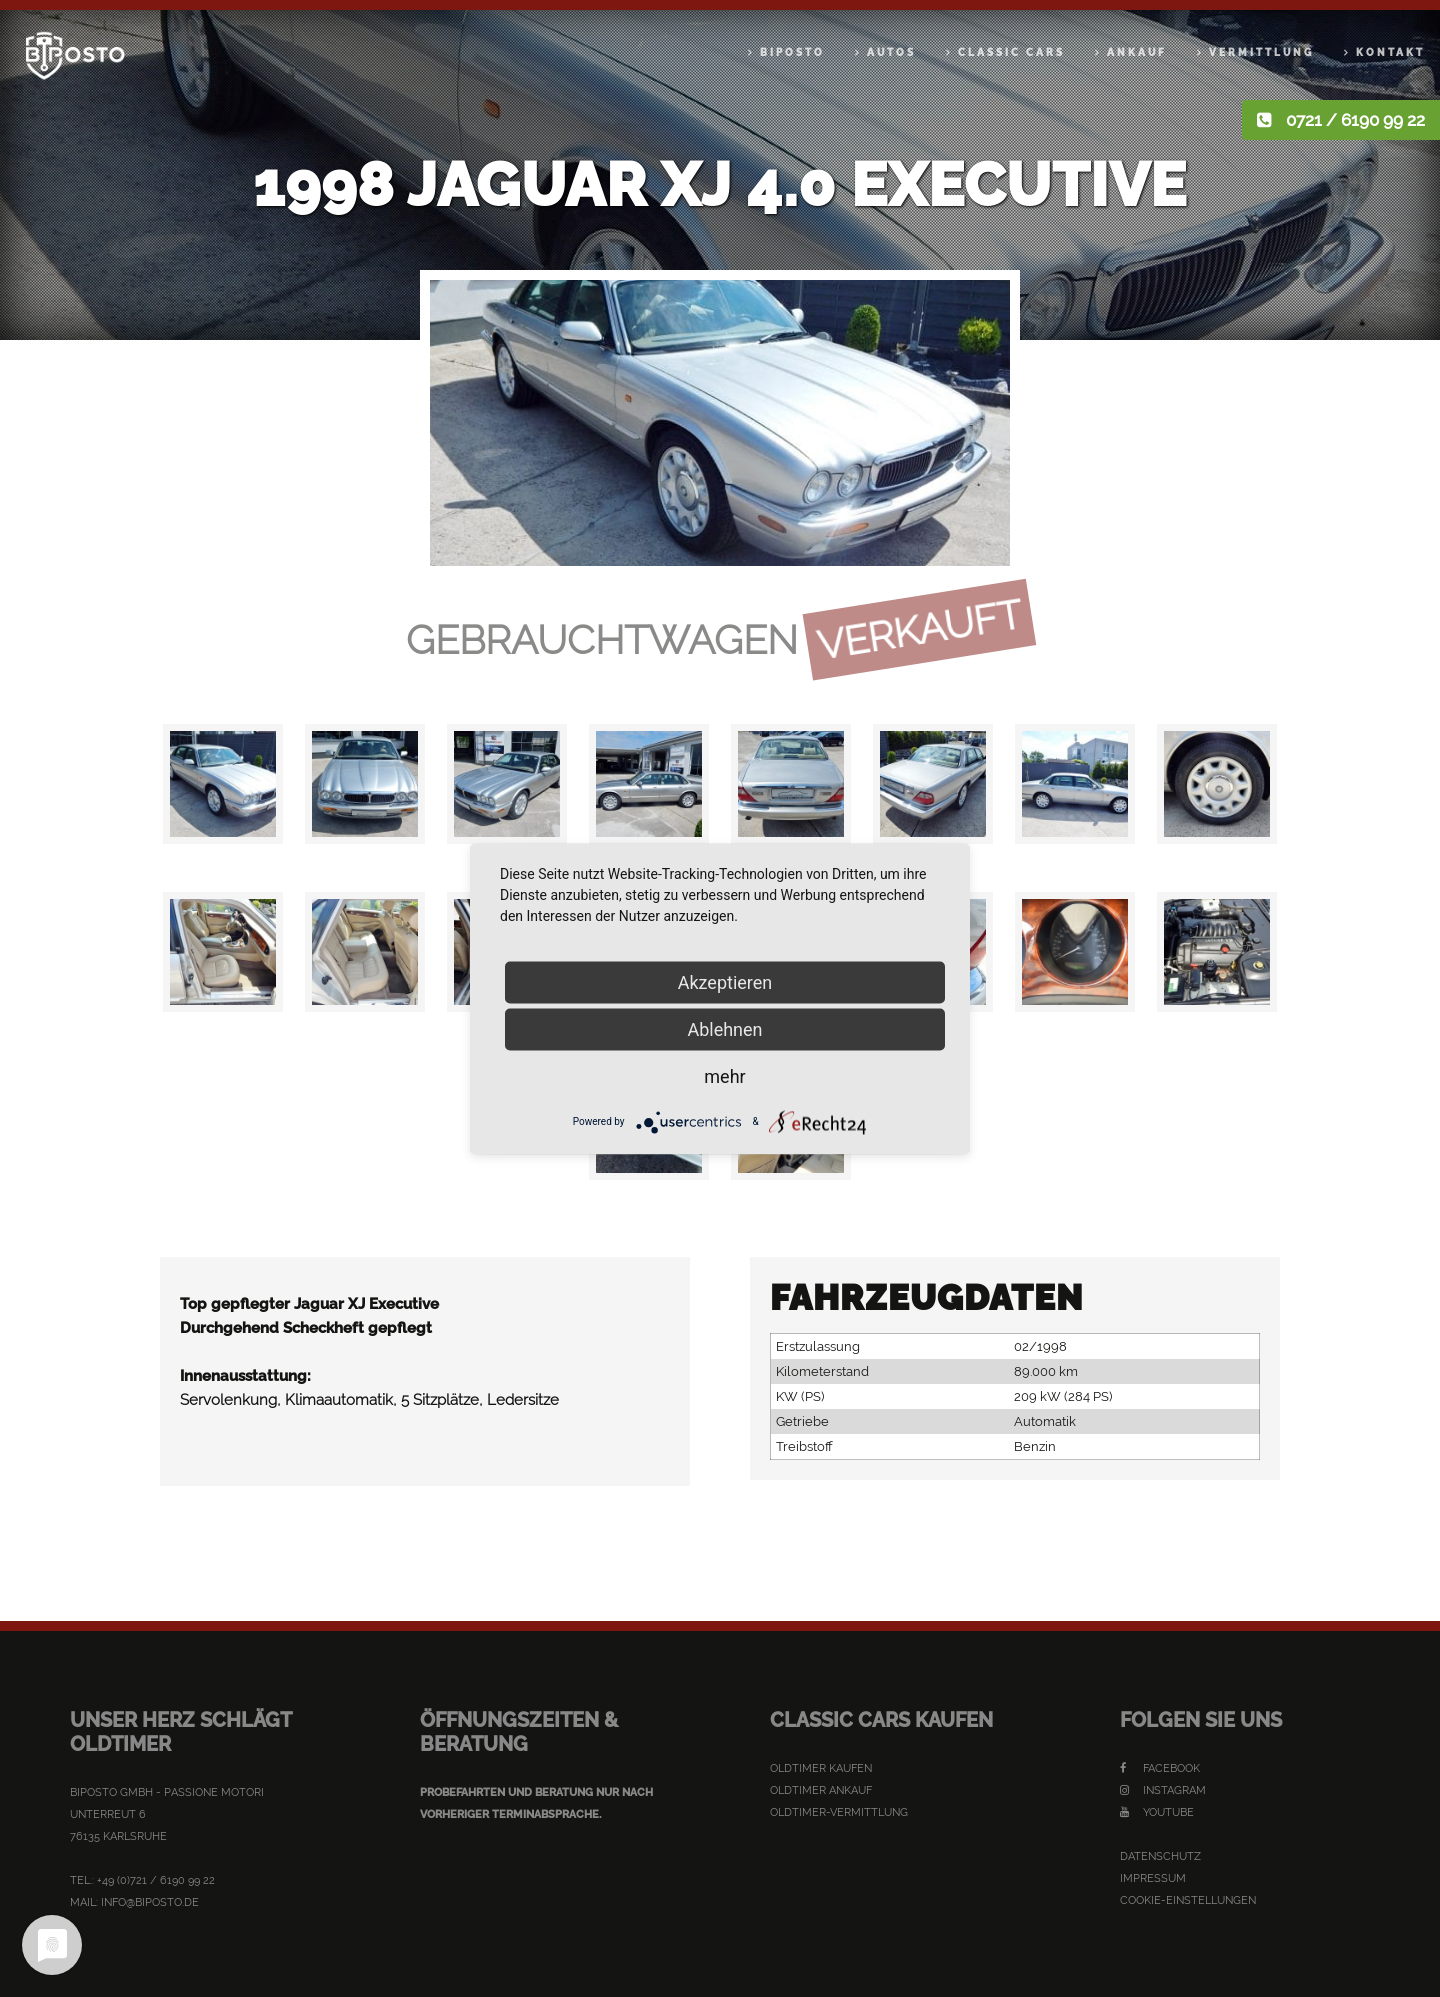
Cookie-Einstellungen (1188, 1900)
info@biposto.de (150, 1902)
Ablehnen (724, 1028)
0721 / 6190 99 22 (1355, 120)
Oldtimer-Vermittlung (839, 1812)
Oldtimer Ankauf (821, 1790)
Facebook (1160, 1768)
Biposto (792, 52)
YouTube (1157, 1812)
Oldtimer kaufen (821, 1768)
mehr (724, 1075)
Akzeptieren (725, 981)
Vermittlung (1261, 52)
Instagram (1163, 1790)
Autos (891, 52)
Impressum (1153, 1878)
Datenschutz (1160, 1856)
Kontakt (1390, 52)
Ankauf (1137, 52)
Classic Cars (1011, 52)
